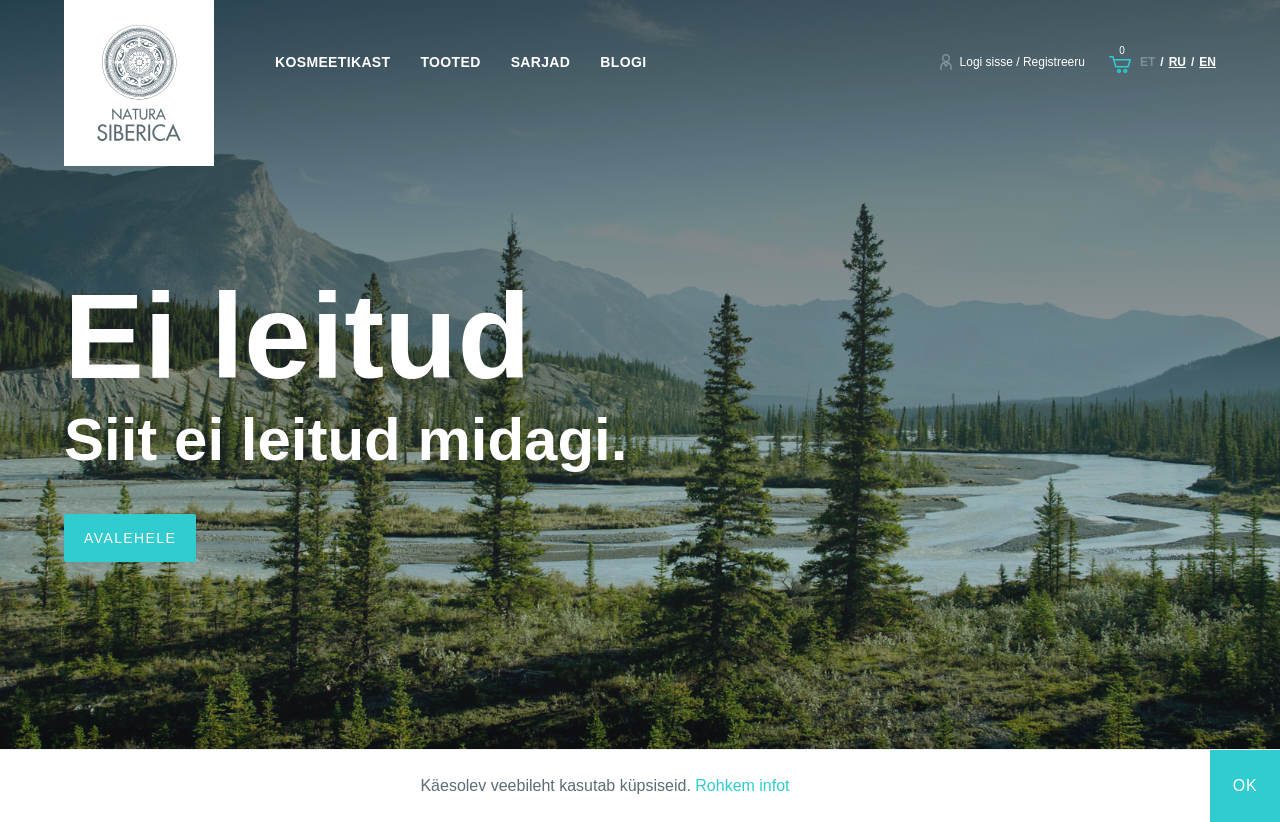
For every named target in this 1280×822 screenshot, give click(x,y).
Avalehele (130, 538)
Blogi (623, 62)
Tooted (450, 62)
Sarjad (541, 62)
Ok (1245, 785)
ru (1177, 62)
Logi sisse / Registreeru (1022, 62)
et (1147, 62)
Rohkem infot (742, 785)
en (1207, 62)
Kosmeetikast (332, 62)
